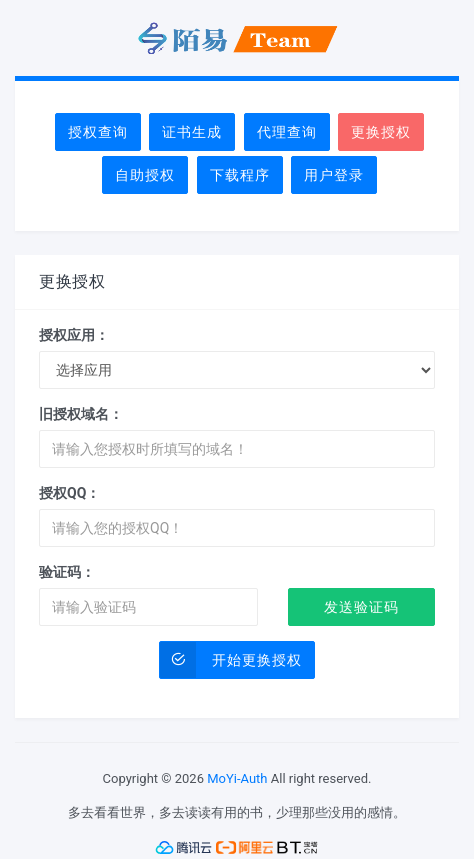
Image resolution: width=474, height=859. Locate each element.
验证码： (67, 572)
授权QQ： (69, 493)
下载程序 (240, 175)
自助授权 (145, 175)
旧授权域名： (81, 414)
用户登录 (334, 175)
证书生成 (192, 132)
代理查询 (287, 132)
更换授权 (381, 132)
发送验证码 (361, 607)
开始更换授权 (231, 660)
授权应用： (74, 335)
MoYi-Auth (237, 778)
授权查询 (98, 132)
